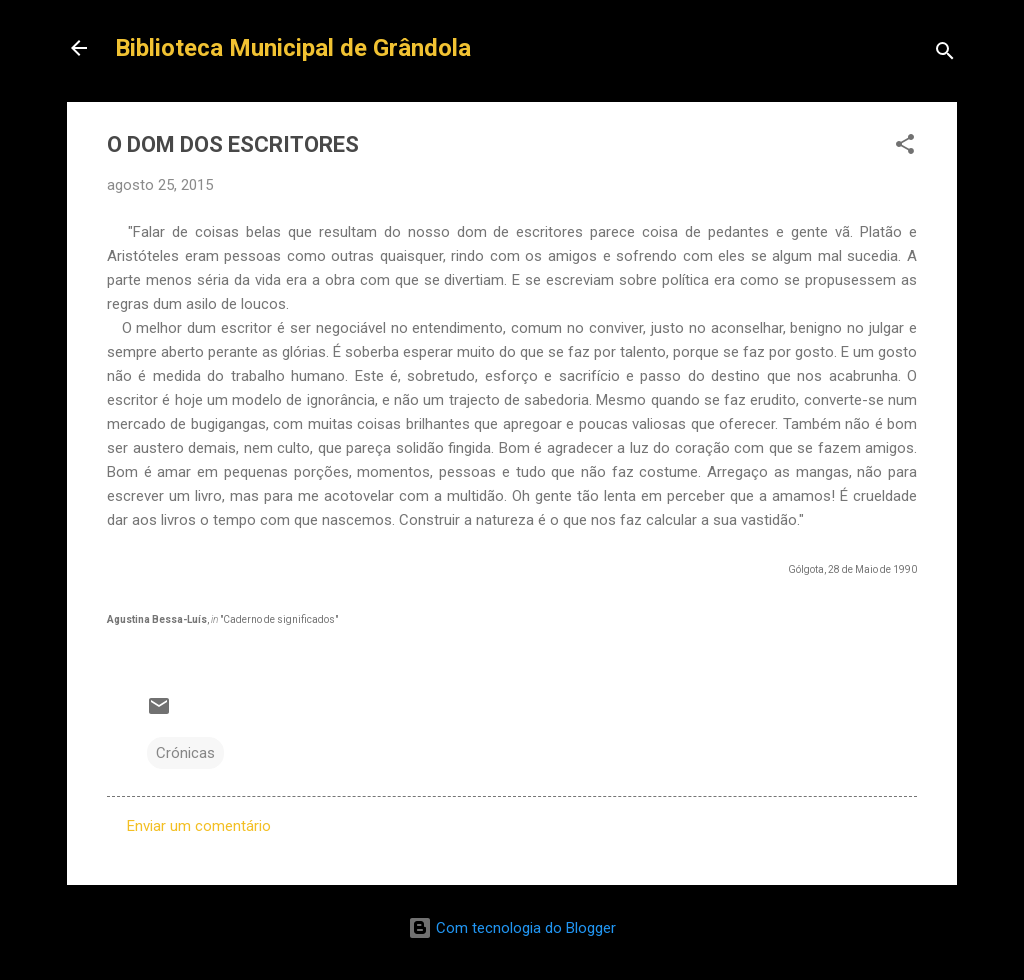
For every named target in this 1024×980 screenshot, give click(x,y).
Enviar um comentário (199, 826)
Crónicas (185, 753)
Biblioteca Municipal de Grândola (293, 48)
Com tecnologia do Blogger (512, 928)
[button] (905, 147)
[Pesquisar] (945, 54)
